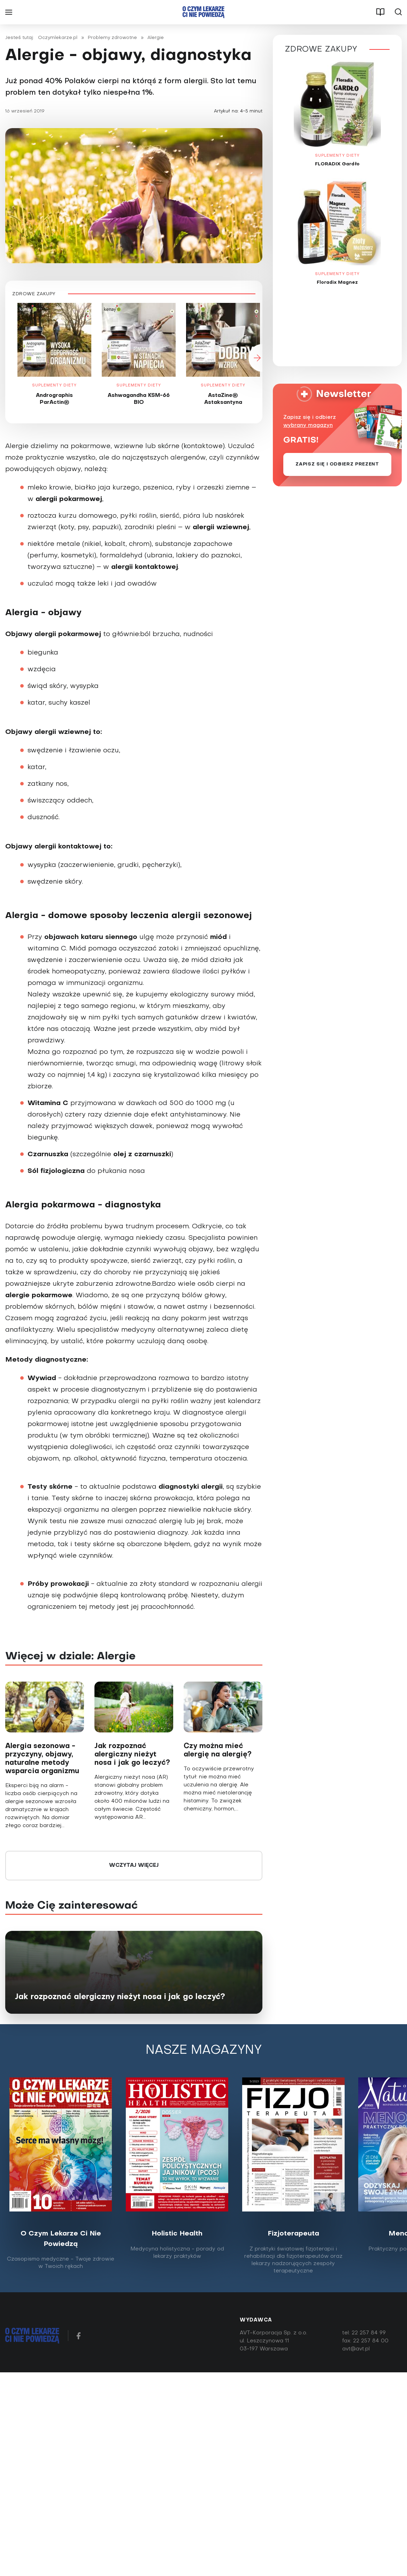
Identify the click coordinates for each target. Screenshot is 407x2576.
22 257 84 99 (369, 2334)
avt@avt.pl (356, 2350)
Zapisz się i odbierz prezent (337, 466)
